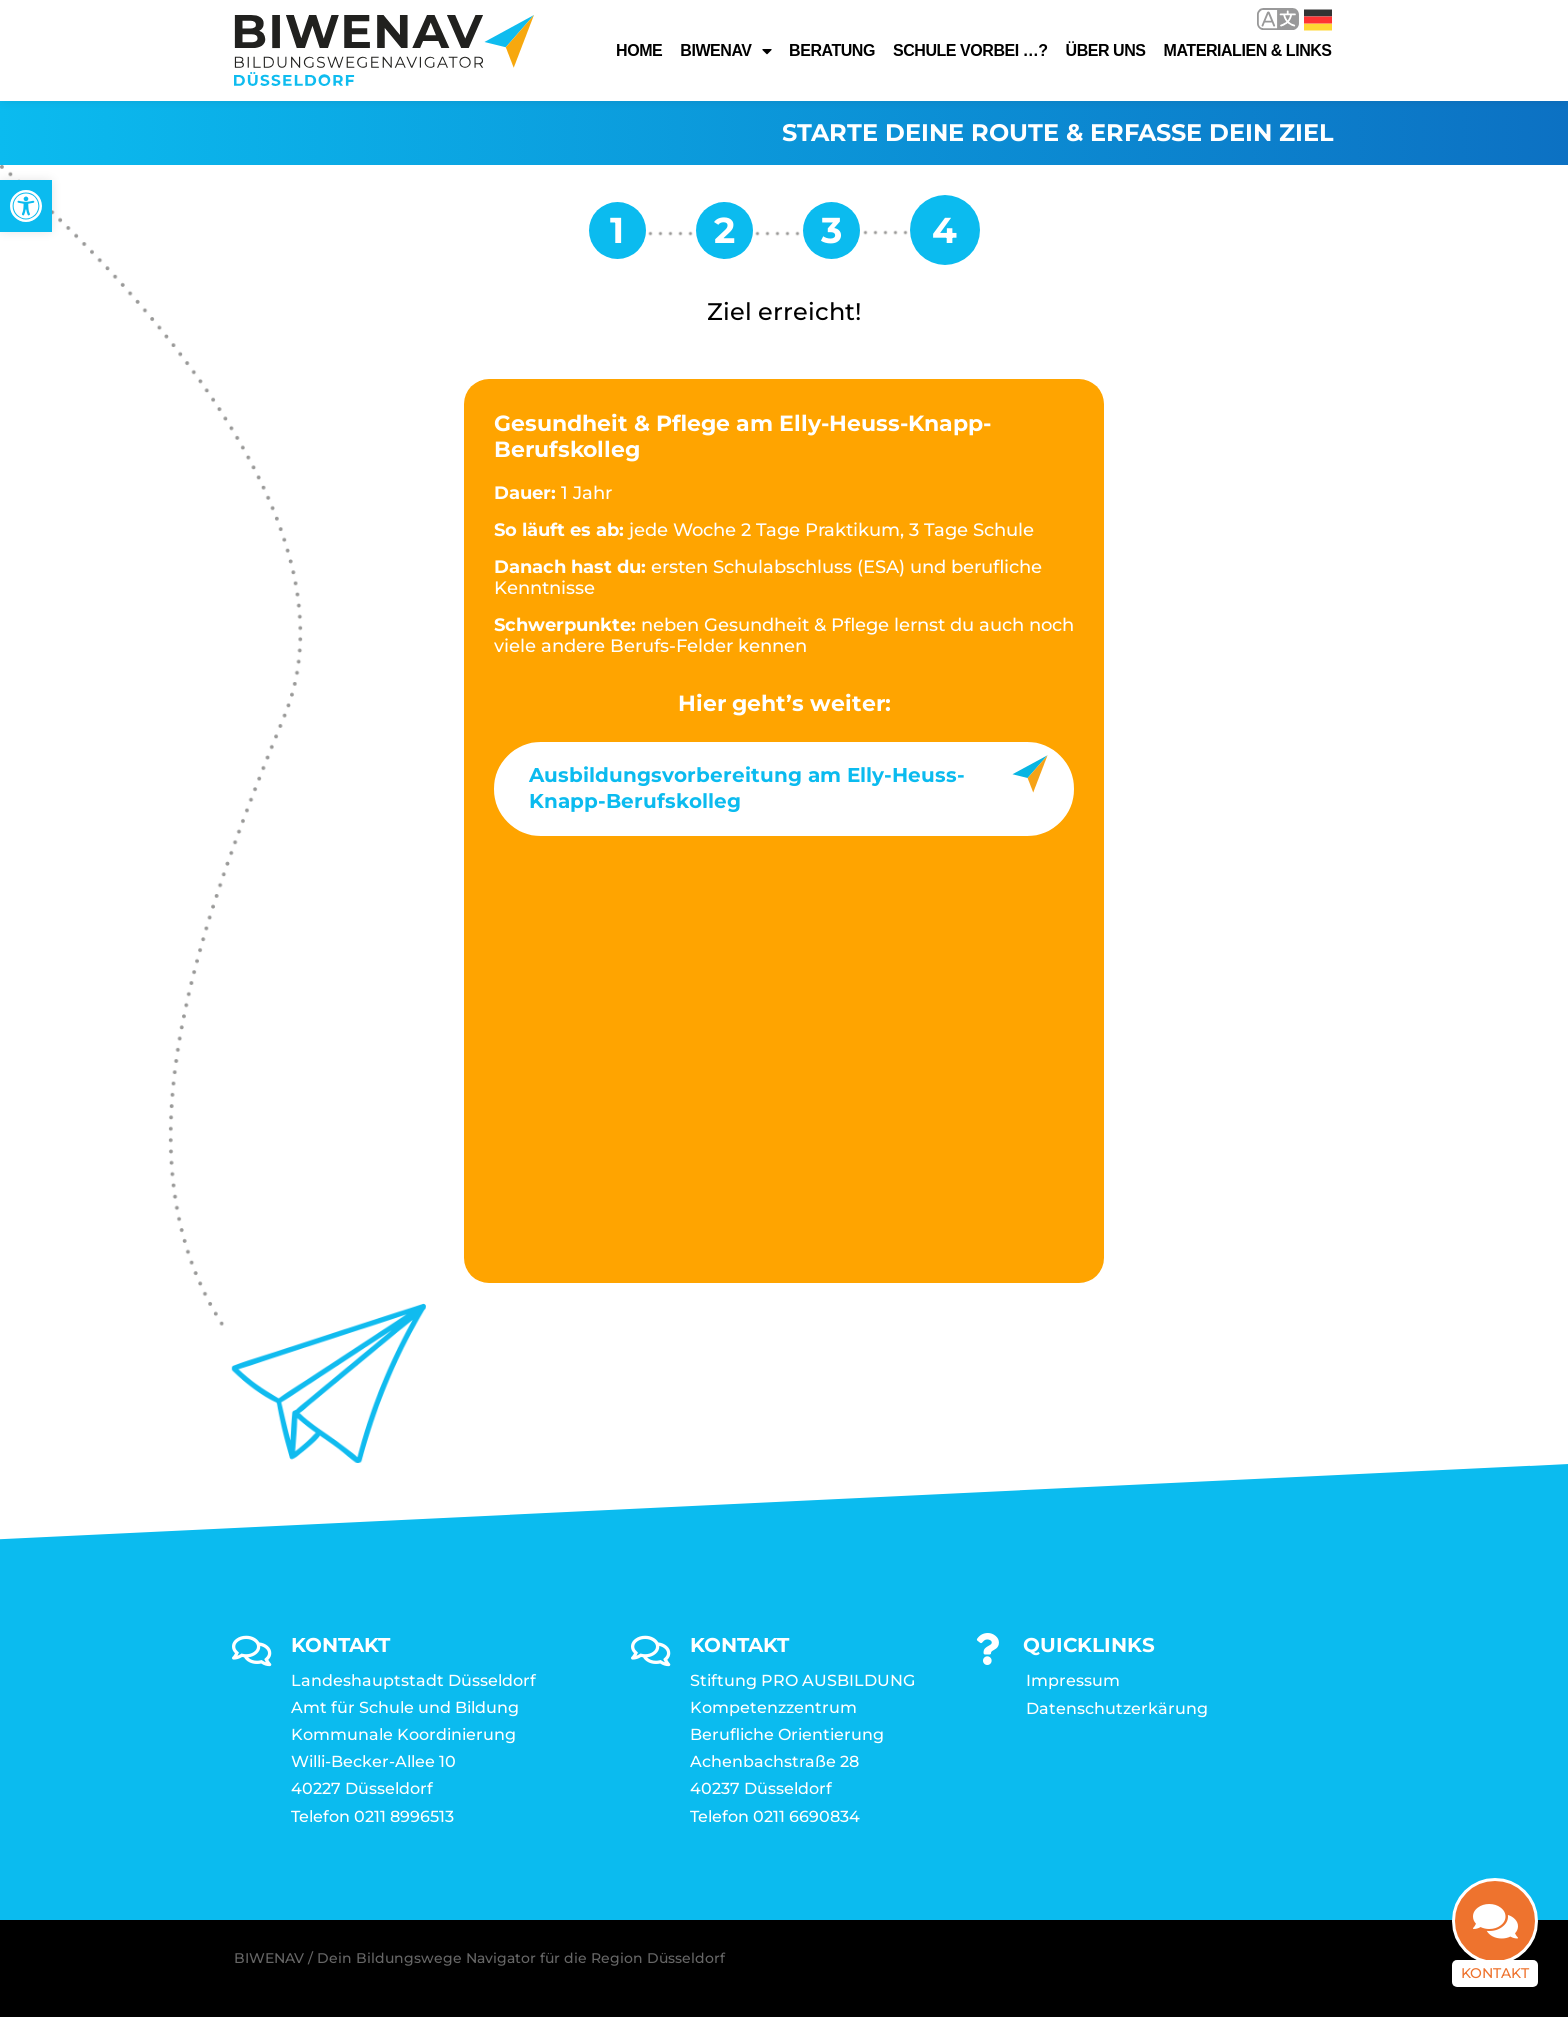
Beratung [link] (832, 50)
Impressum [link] (1073, 1680)
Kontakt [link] (1495, 1973)
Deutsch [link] (1318, 20)
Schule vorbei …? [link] (970, 50)
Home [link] (639, 50)
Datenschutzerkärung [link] (1117, 1708)
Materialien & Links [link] (1248, 50)
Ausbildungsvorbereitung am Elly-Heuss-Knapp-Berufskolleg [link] (747, 788)
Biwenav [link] (725, 51)
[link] (26, 206)
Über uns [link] (1106, 50)
